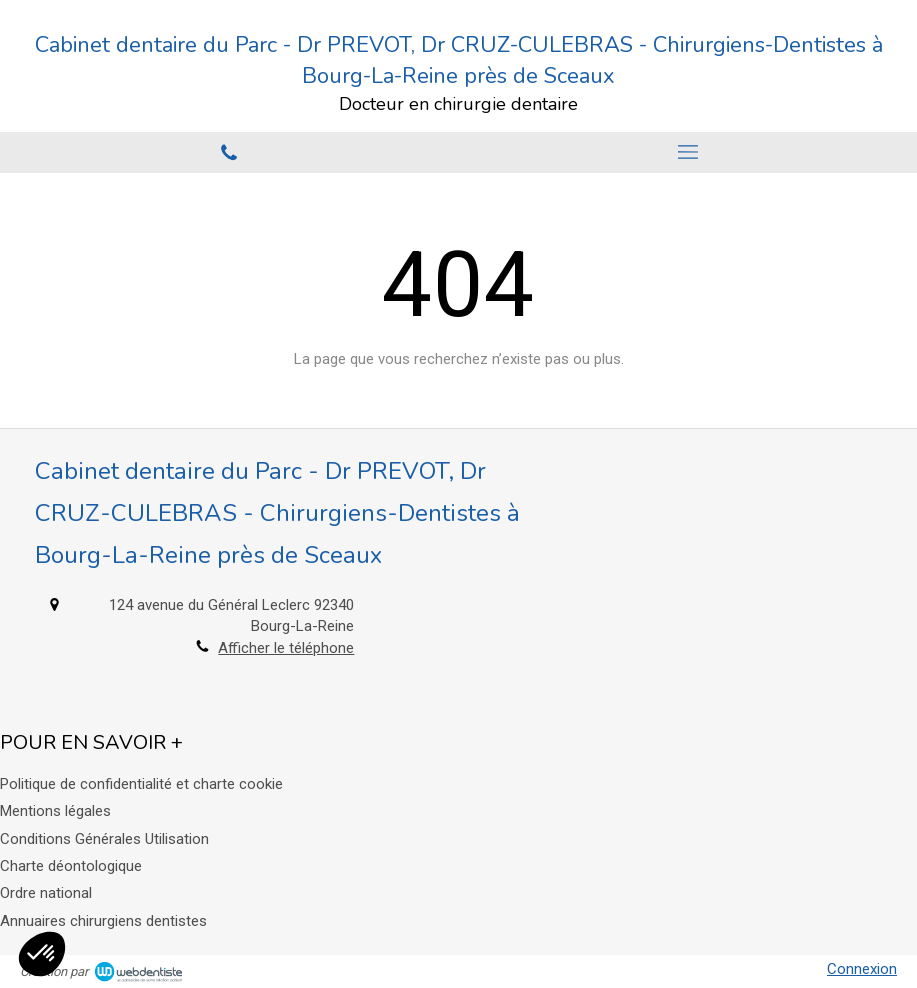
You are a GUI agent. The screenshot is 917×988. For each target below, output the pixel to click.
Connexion (862, 969)
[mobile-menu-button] (688, 152)
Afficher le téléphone (286, 648)
